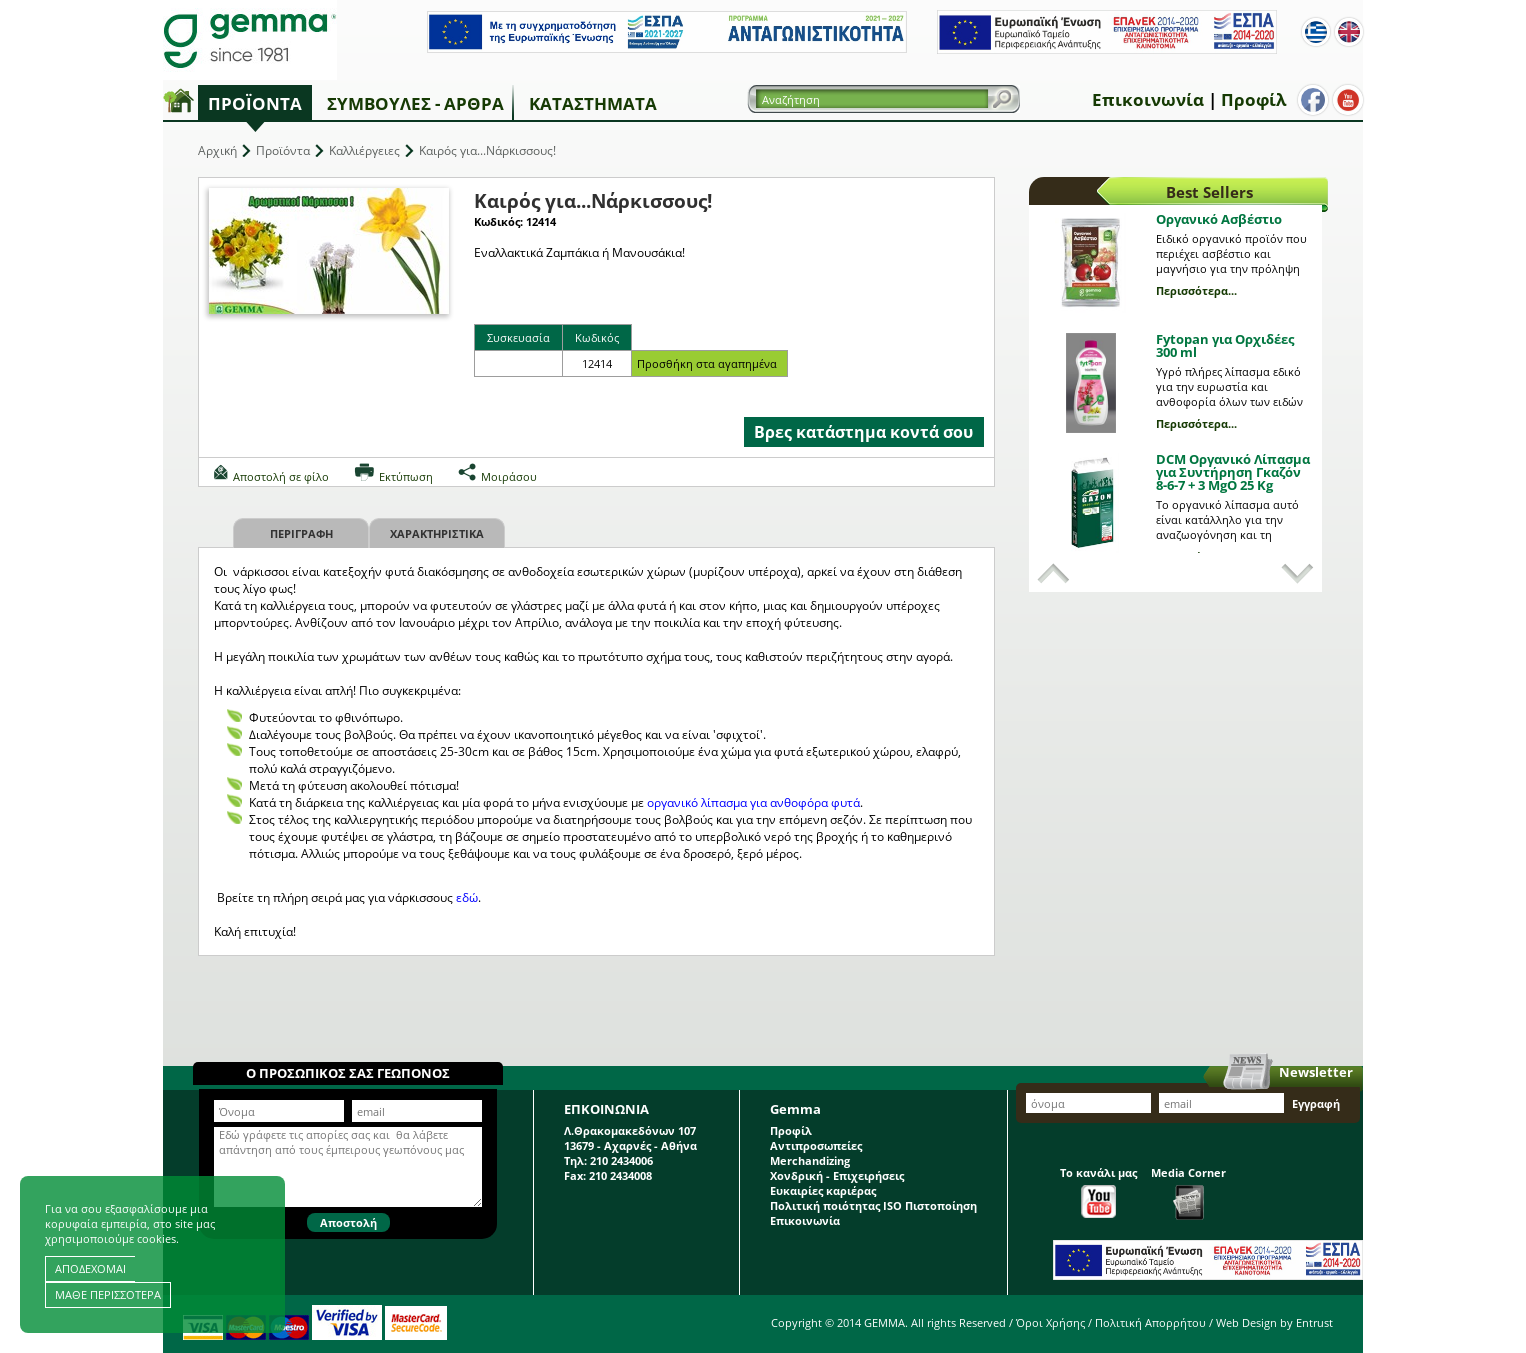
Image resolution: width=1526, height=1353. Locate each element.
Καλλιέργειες (364, 150)
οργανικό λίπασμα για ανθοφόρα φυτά (753, 802)
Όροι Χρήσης (1050, 1322)
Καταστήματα (593, 103)
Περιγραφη (301, 533)
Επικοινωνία (1148, 99)
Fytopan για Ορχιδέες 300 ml (1225, 345)
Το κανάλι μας (1098, 1191)
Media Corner (1188, 1192)
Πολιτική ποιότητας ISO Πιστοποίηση (873, 1205)
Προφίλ (1253, 99)
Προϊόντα (255, 103)
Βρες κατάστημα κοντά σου (863, 432)
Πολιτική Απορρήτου (1150, 1322)
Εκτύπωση (406, 476)
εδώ (467, 897)
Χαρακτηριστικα (437, 533)
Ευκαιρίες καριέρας (823, 1190)
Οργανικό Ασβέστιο (1219, 219)
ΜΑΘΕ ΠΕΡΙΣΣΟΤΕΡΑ (108, 1294)
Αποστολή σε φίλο (281, 476)
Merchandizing (810, 1160)
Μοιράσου (509, 476)
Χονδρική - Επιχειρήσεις (837, 1175)
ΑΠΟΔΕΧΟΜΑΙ (90, 1268)
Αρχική (217, 150)
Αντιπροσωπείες (816, 1145)
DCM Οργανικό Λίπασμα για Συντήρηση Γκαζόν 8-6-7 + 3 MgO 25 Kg (1233, 472)
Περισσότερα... (1196, 290)
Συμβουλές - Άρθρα (415, 103)
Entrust (1314, 1322)
